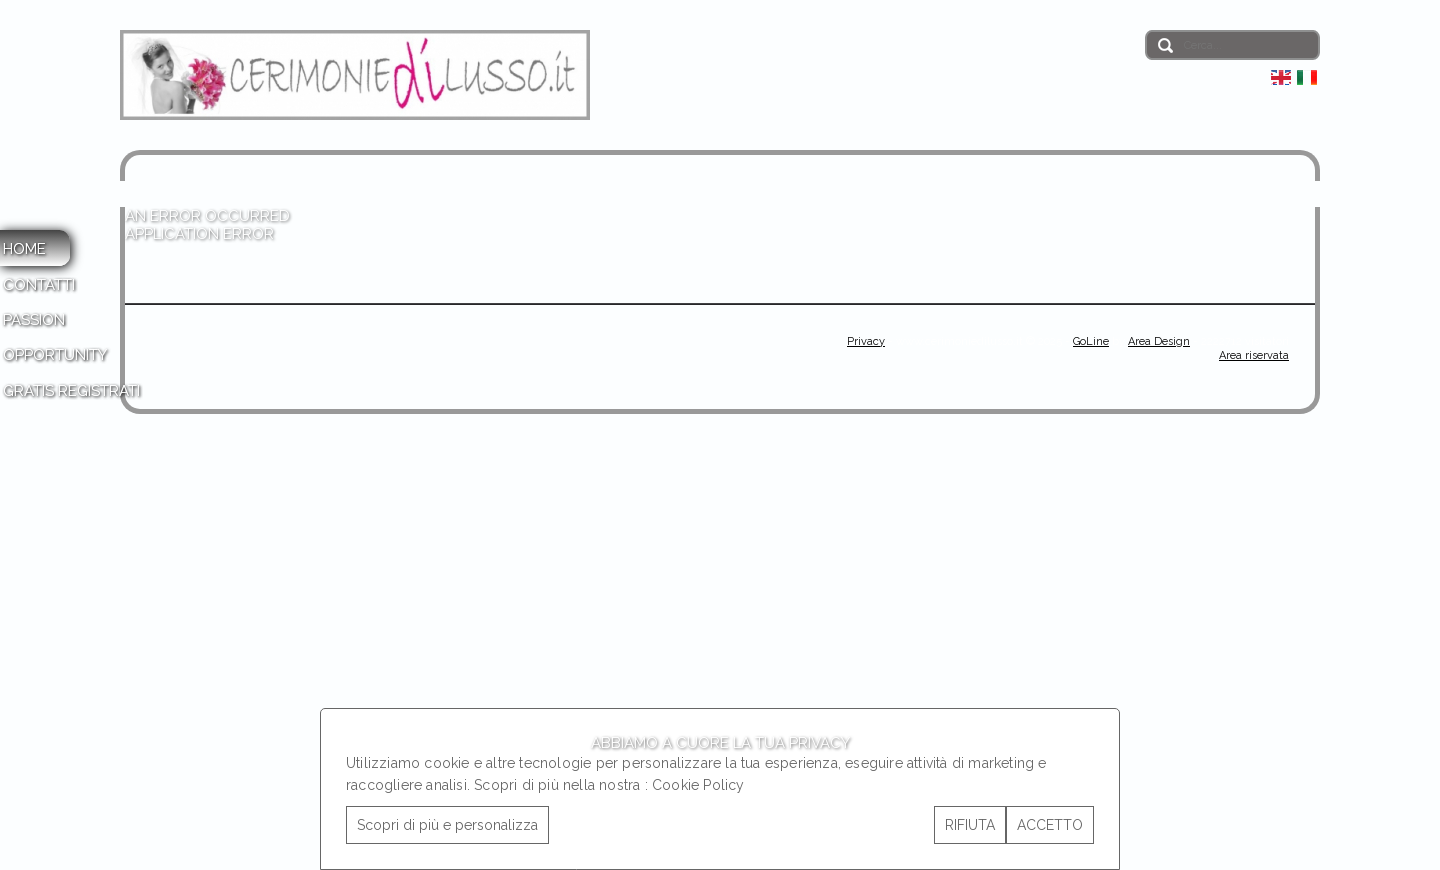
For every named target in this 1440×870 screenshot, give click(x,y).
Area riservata (1254, 355)
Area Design (1159, 341)
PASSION (34, 320)
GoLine (1091, 341)
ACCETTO (1050, 825)
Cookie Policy (698, 785)
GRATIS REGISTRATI (71, 391)
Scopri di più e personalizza (447, 825)
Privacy (866, 341)
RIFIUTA (970, 825)
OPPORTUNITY (55, 355)
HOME (24, 249)
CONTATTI (39, 285)
